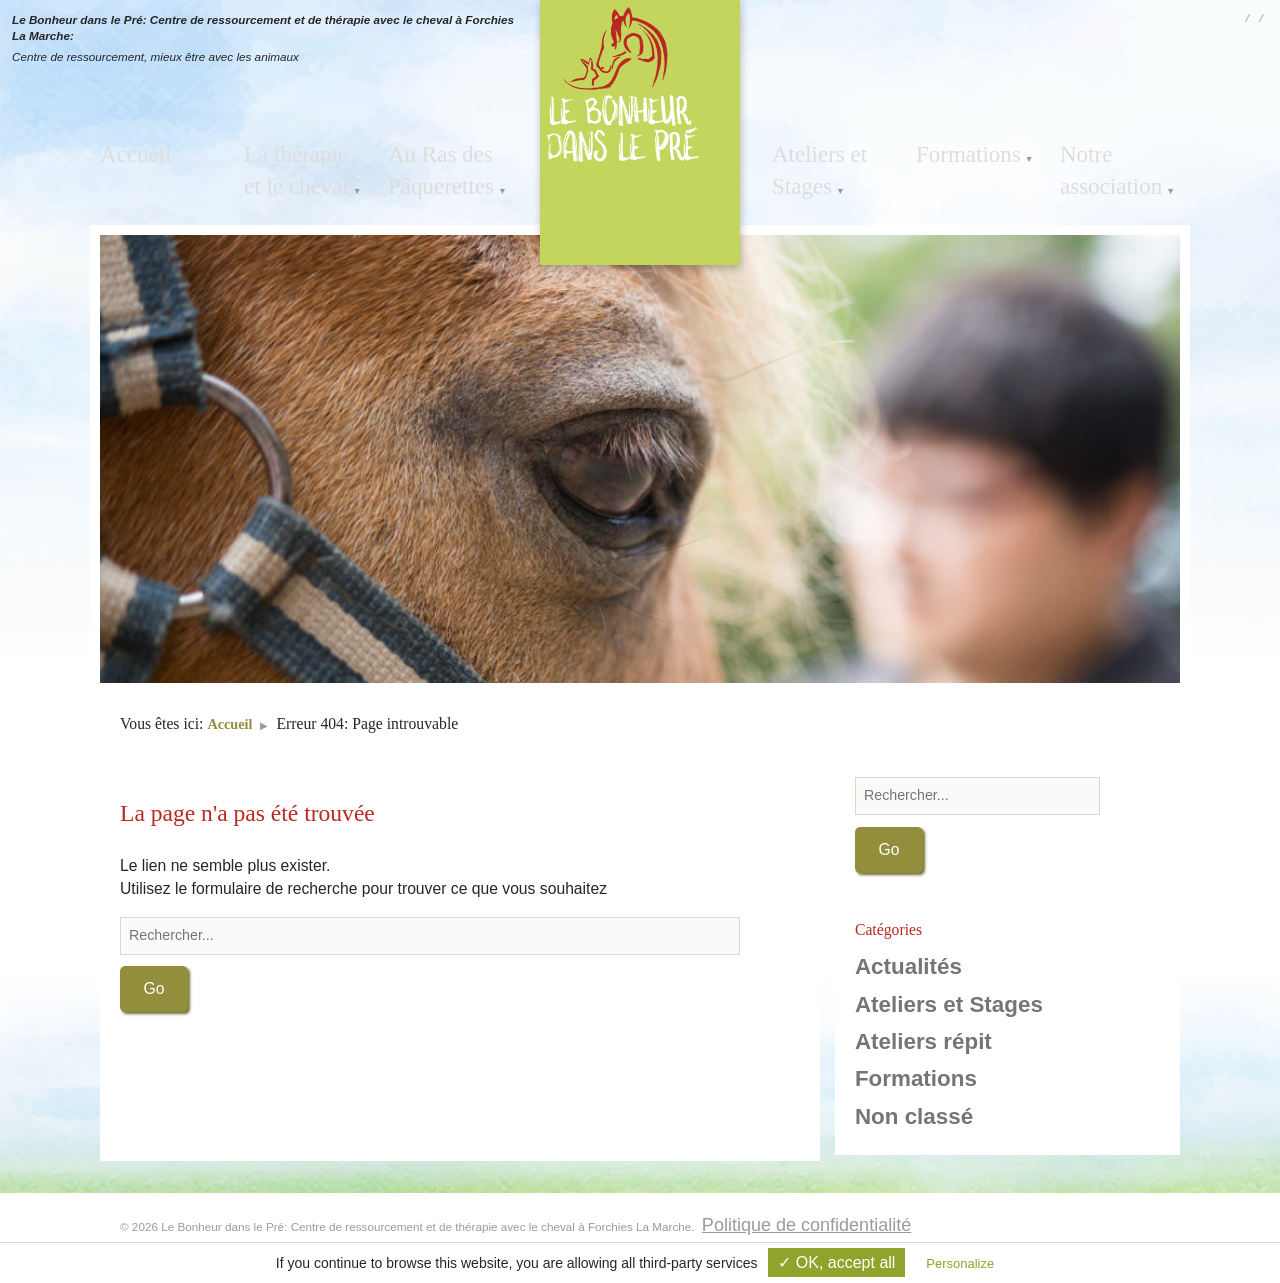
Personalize (960, 1263)
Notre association (1099, 162)
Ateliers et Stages (808, 162)
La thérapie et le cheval (301, 162)
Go (154, 990)
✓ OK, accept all (836, 1262)
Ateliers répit (923, 1043)
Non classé (914, 1118)
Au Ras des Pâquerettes (429, 162)
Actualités (908, 968)
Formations (956, 150)
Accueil (127, 150)
